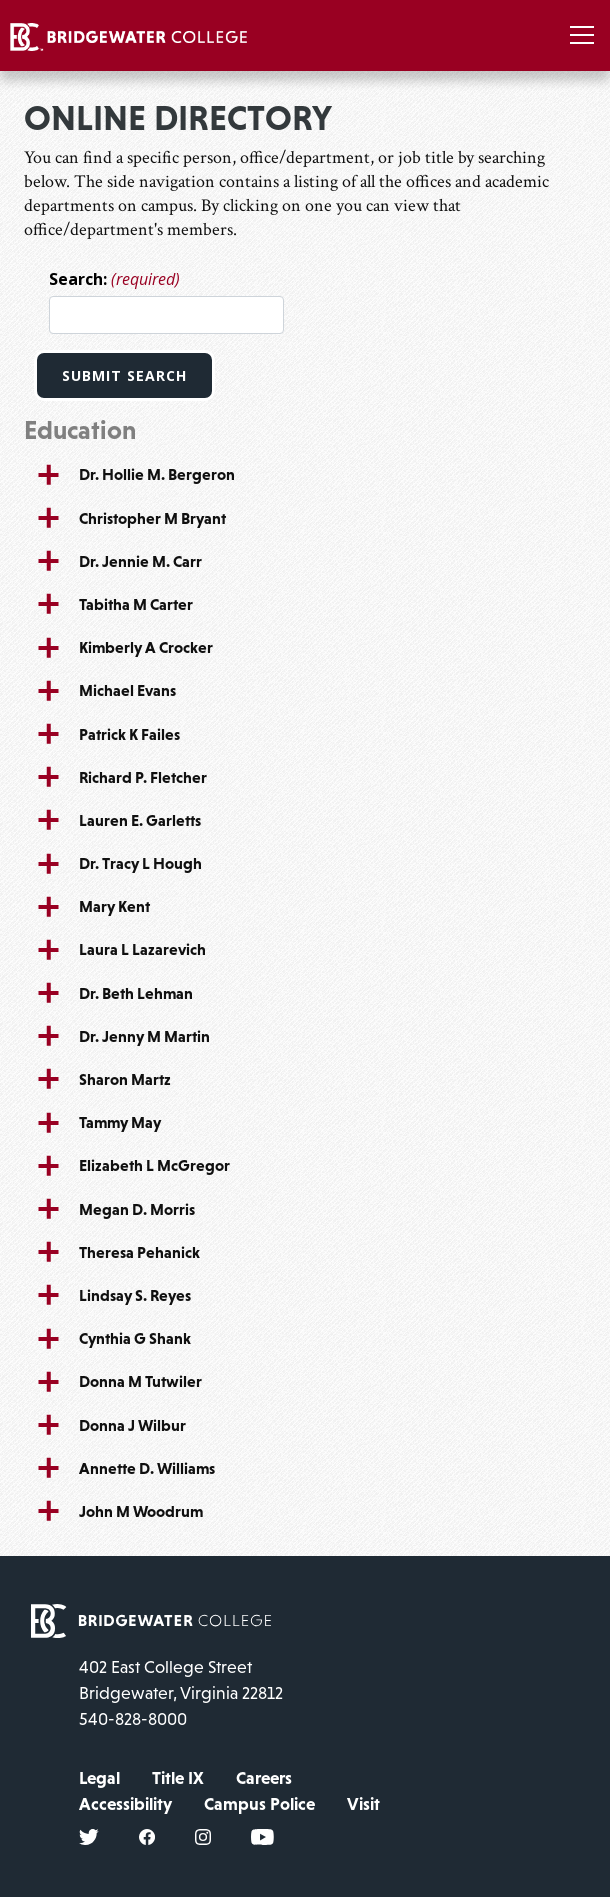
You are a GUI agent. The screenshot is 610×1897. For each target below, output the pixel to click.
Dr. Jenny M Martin (144, 1036)
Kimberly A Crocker (146, 647)
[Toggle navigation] (582, 35)
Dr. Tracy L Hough (140, 863)
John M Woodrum (141, 1511)
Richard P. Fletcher (143, 777)
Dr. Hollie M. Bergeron (157, 474)
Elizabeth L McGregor (154, 1165)
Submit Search (124, 375)
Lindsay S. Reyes (135, 1295)
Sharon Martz (125, 1079)
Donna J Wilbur (132, 1425)
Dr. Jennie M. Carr (140, 561)
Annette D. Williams (147, 1468)
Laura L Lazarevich (142, 949)
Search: (114, 279)
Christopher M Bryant (152, 518)
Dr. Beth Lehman (136, 993)
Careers (264, 1778)
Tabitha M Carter (136, 604)
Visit (363, 1804)
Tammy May (120, 1122)
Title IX (178, 1778)
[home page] (151, 1619)
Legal (99, 1778)
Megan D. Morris (137, 1209)
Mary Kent (114, 906)
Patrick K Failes (129, 734)
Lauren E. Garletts (140, 820)
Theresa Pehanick (139, 1252)
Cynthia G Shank (135, 1338)
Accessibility (125, 1804)
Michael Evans (127, 690)
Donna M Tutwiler (140, 1381)
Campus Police (259, 1804)
